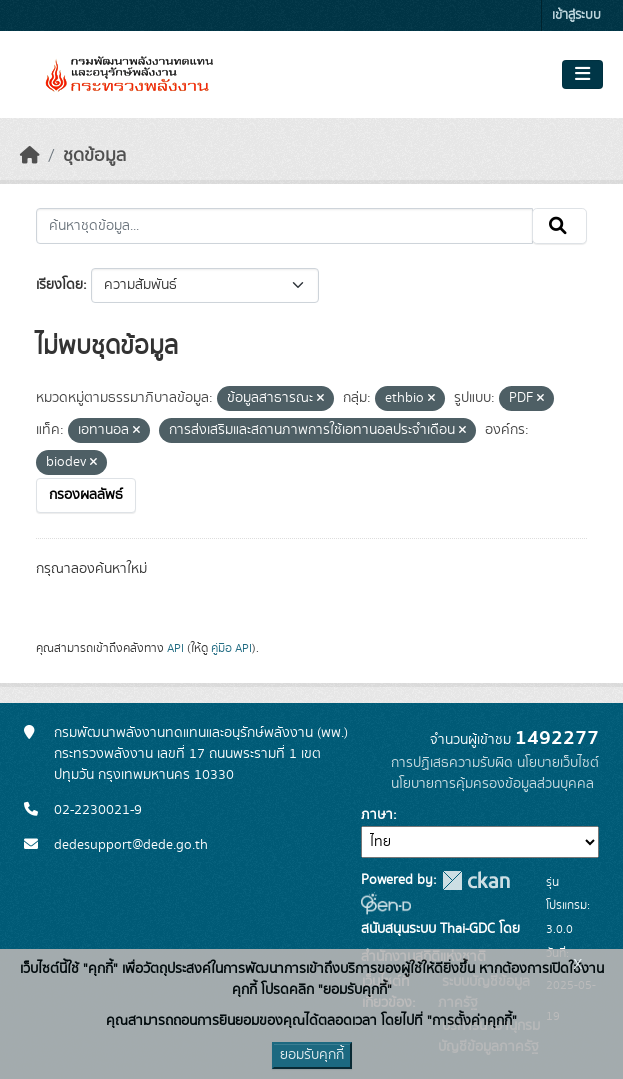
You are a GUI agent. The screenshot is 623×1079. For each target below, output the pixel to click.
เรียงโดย (59, 285)
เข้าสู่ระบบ (576, 15)
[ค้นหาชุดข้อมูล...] (284, 226)
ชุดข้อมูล (94, 156)
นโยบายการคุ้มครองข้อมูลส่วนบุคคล (492, 784)
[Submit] (559, 226)
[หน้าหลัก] (30, 156)
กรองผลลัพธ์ (86, 495)
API (175, 648)
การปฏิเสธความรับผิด (452, 763)
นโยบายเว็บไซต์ (558, 763)
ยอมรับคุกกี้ (312, 1055)
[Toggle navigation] (582, 75)
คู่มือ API (231, 648)
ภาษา (377, 815)
